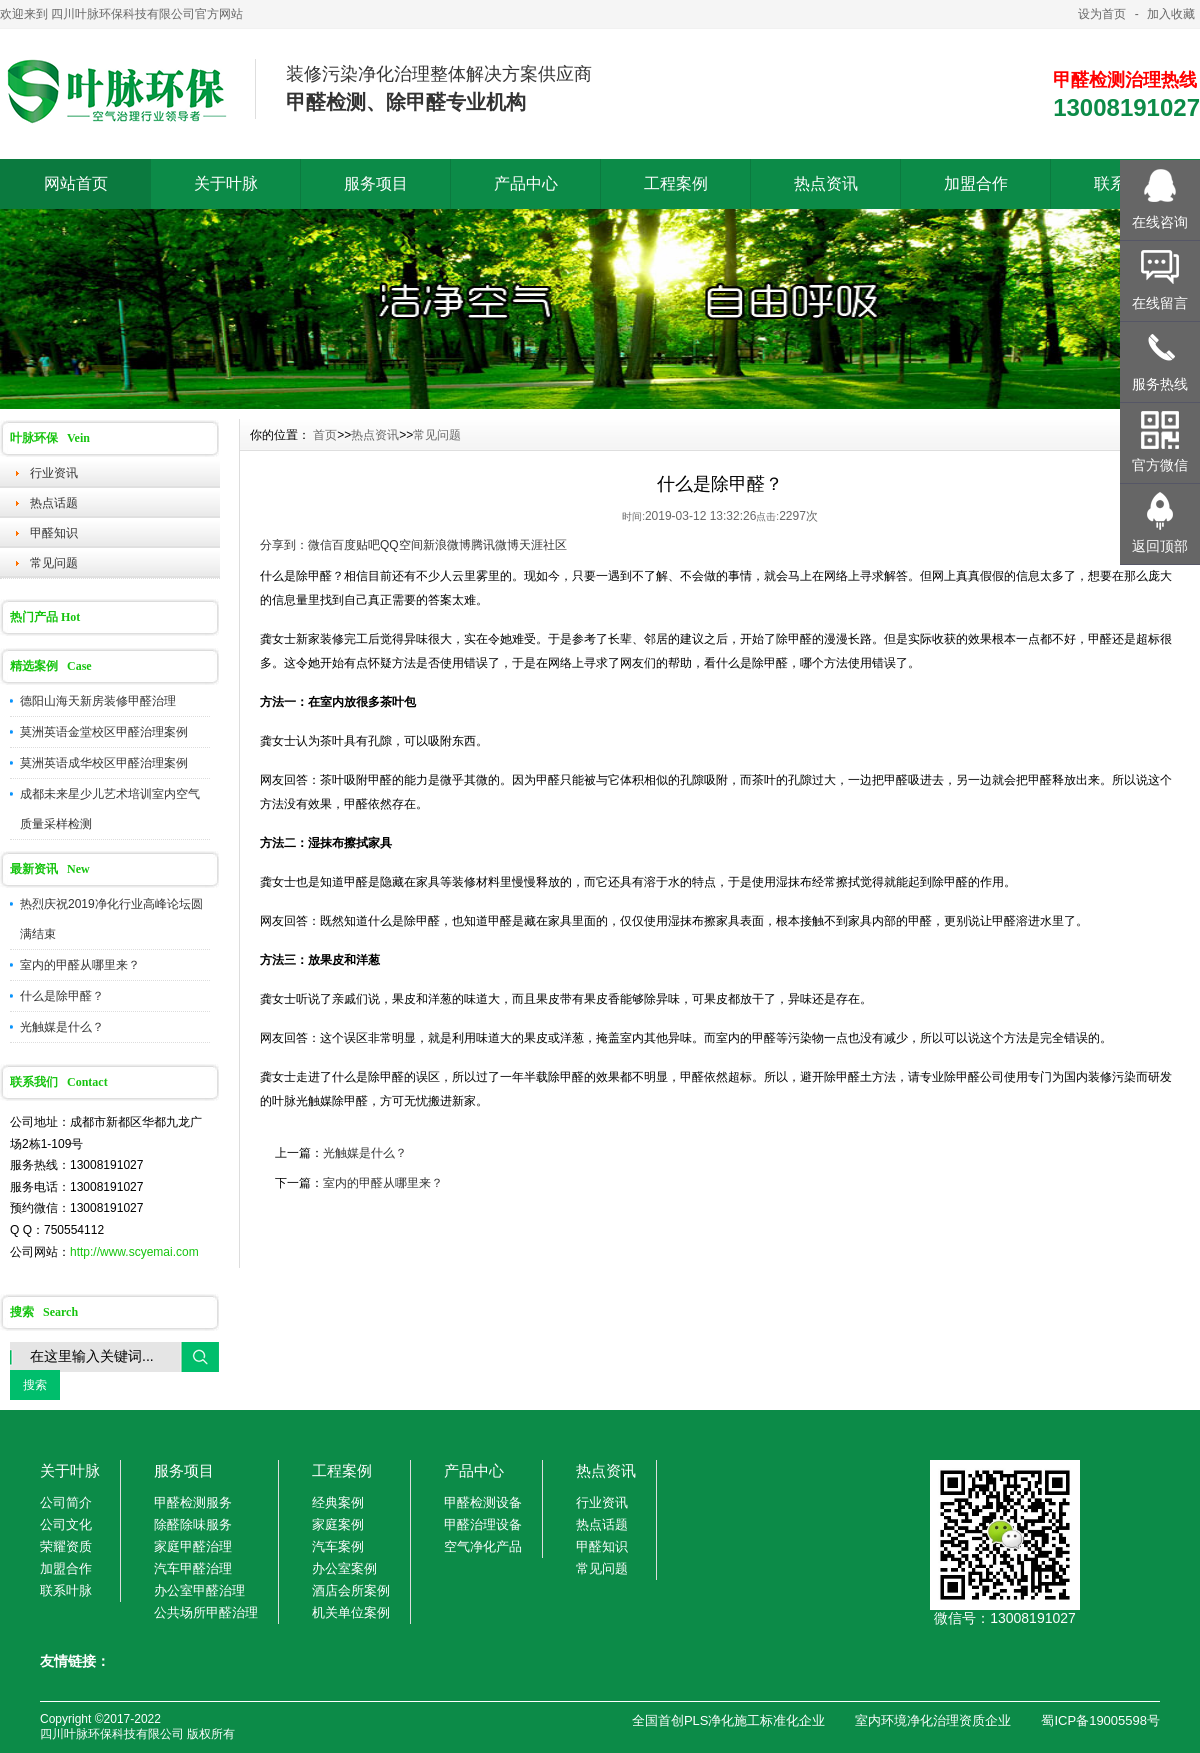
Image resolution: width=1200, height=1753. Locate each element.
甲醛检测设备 (483, 1502)
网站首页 (76, 183)
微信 (320, 545)
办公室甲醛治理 (199, 1590)
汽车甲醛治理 (193, 1568)
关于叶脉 (226, 183)
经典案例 (338, 1502)
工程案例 (676, 183)
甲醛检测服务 (193, 1502)
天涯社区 (543, 545)
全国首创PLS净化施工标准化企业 (729, 1720)
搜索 (35, 1385)
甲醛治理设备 (483, 1524)
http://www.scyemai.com (134, 1252)
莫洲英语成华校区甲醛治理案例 (104, 763)
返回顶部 (1160, 546)
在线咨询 (1160, 222)
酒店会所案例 (351, 1590)
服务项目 (376, 183)
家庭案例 (338, 1524)
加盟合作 (976, 183)
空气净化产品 (483, 1546)
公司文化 (66, 1524)
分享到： (284, 545)
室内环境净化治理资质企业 (933, 1720)
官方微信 (1160, 465)
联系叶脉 (66, 1590)
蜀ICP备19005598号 (1100, 1720)
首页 (325, 435)
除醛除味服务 (193, 1524)
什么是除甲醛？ (62, 996)
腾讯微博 (495, 545)
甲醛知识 (54, 533)
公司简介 (66, 1502)
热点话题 (54, 503)
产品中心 (526, 183)
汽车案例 (338, 1546)
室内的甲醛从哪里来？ (80, 965)
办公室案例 (344, 1568)
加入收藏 (1171, 14)
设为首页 (1102, 14)
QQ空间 (401, 545)
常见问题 (54, 563)
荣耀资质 (66, 1546)
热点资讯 (826, 183)
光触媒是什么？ (62, 1027)
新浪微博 (447, 545)
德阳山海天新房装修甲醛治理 (98, 701)
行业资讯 (54, 473)
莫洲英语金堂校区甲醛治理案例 (104, 732)
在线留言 (1160, 303)
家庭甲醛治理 (193, 1546)
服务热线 (1160, 384)
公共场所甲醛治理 (206, 1612)
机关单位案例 (351, 1612)
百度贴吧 (356, 545)
